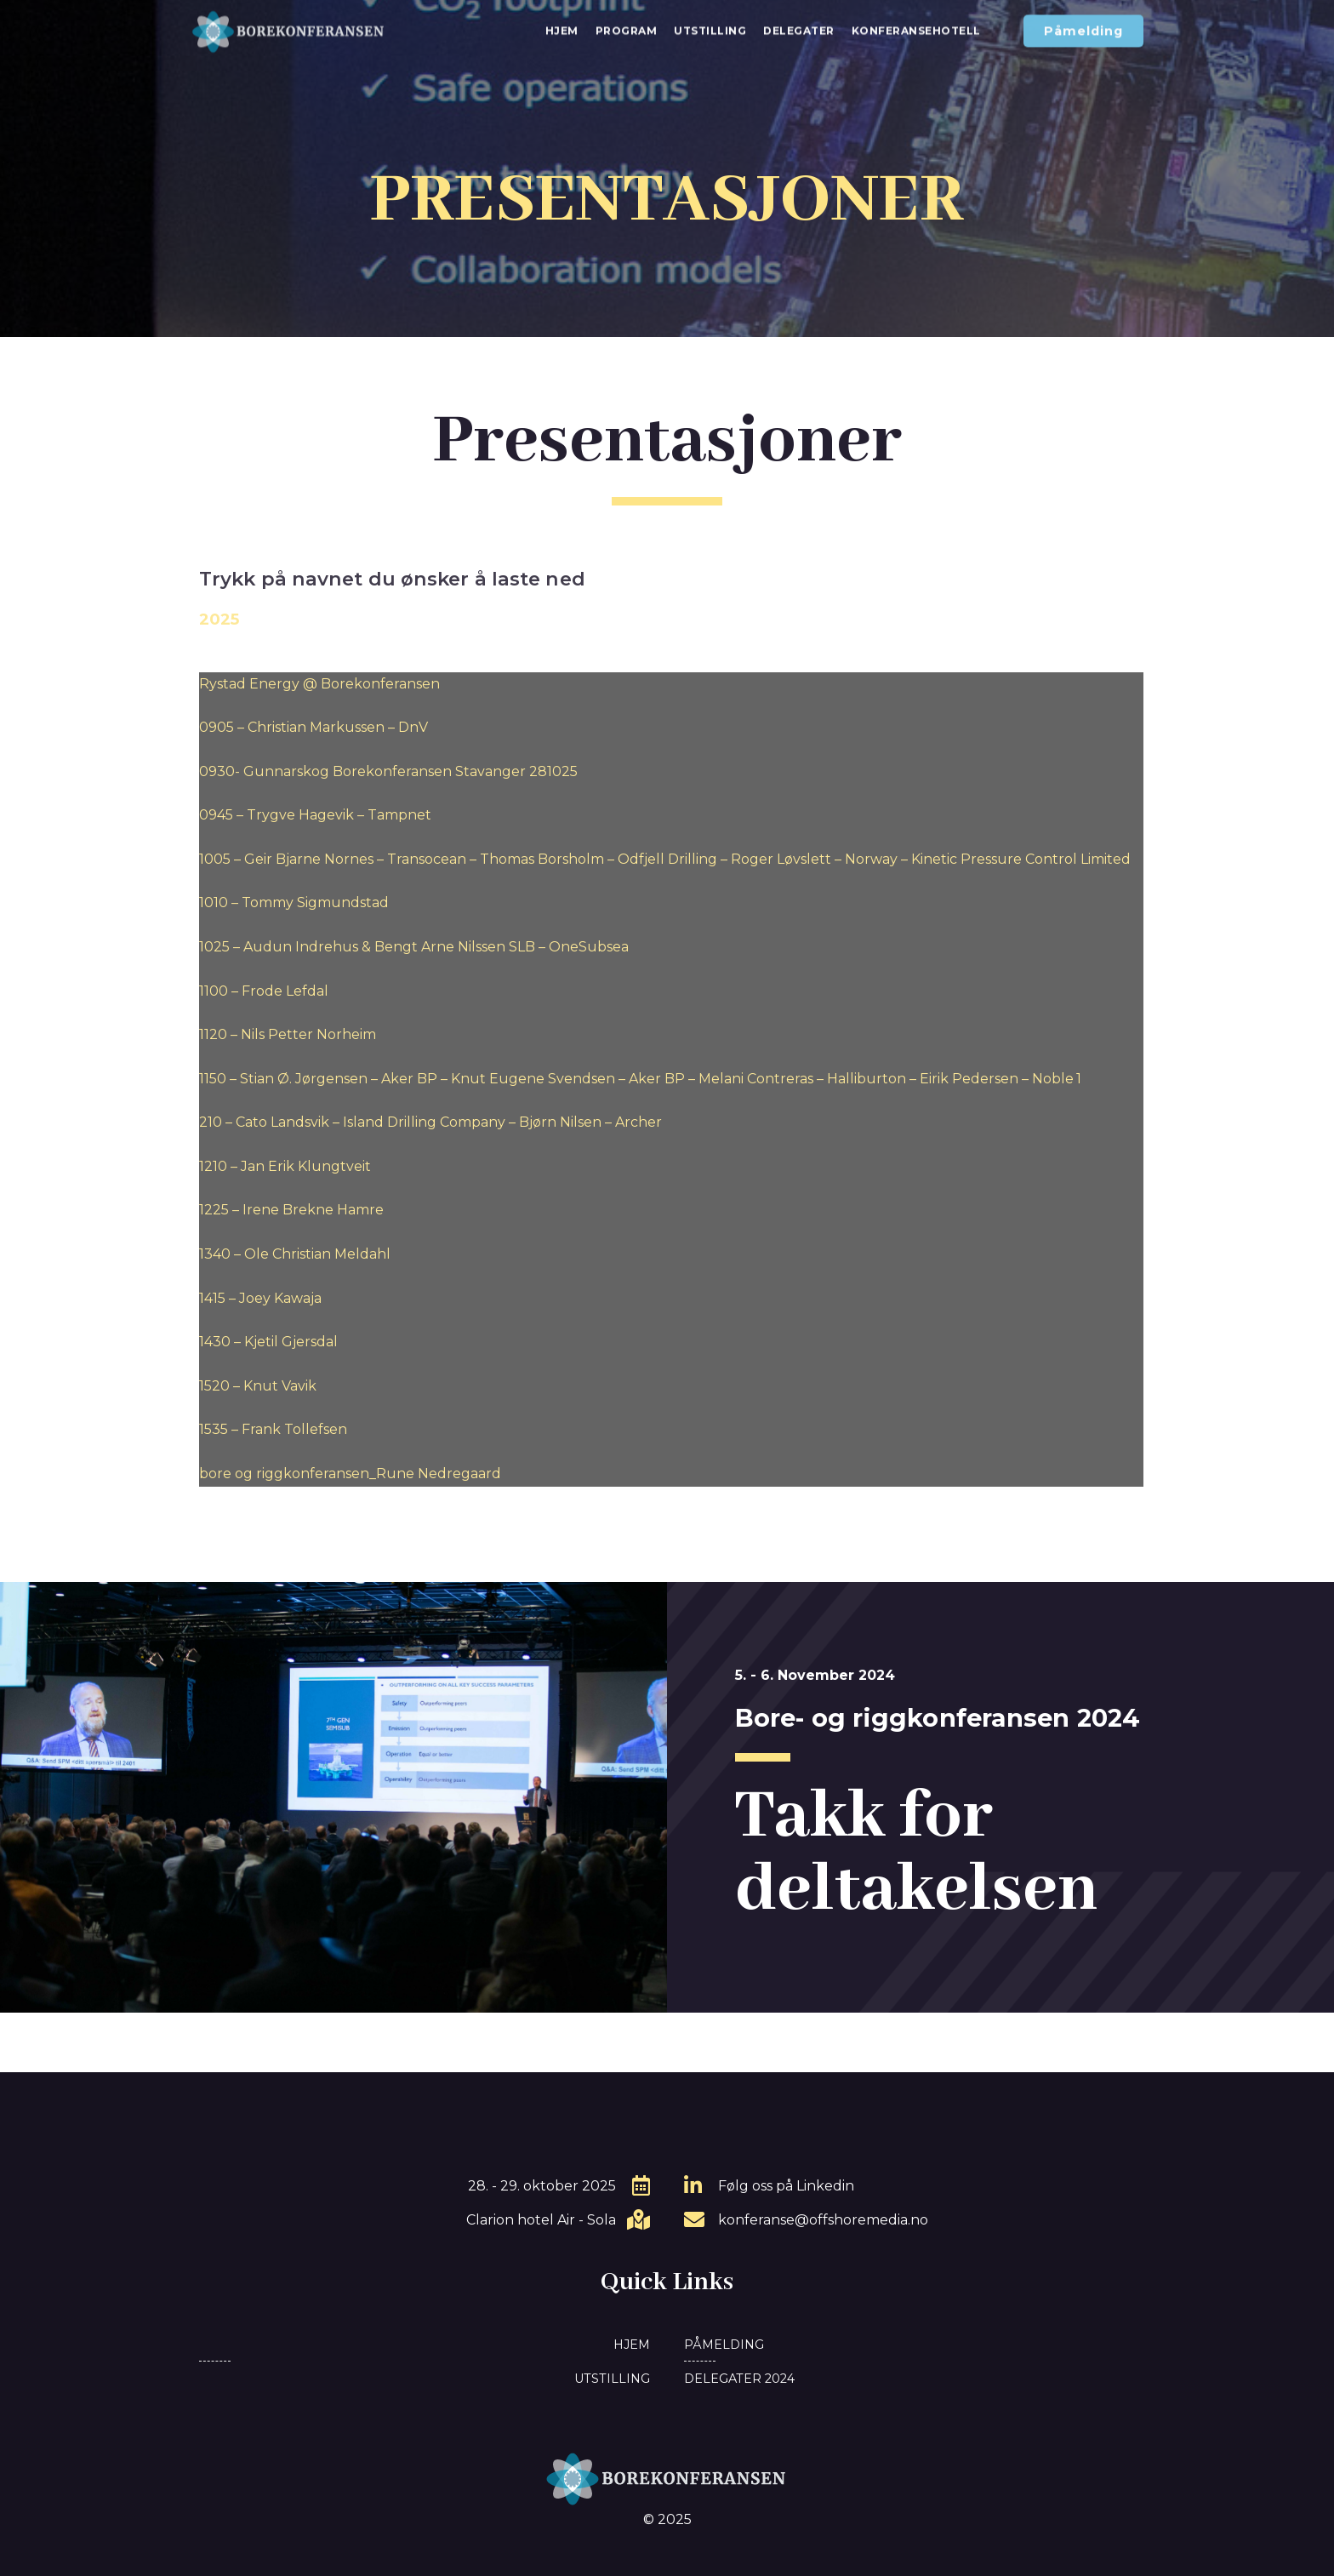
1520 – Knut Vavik (257, 1386)
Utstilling (710, 22)
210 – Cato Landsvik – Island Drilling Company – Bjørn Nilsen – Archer (430, 1122)
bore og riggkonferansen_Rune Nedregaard (350, 1473)
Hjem (562, 22)
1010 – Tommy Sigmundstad (294, 902)
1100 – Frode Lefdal (263, 991)
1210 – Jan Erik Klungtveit (285, 1166)
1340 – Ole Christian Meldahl (295, 1254)
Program (627, 22)
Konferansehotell (916, 22)
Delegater (799, 22)
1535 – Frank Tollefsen (273, 1429)
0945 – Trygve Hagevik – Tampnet (315, 815)
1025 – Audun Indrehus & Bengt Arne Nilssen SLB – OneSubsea (414, 947)
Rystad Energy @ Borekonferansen (319, 684)
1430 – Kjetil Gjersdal (268, 1342)
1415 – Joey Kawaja (260, 1298)
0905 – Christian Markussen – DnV (313, 727)
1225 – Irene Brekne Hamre (291, 1210)
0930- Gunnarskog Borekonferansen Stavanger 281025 (388, 771)
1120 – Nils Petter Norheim (287, 1034)
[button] (1083, 24)
